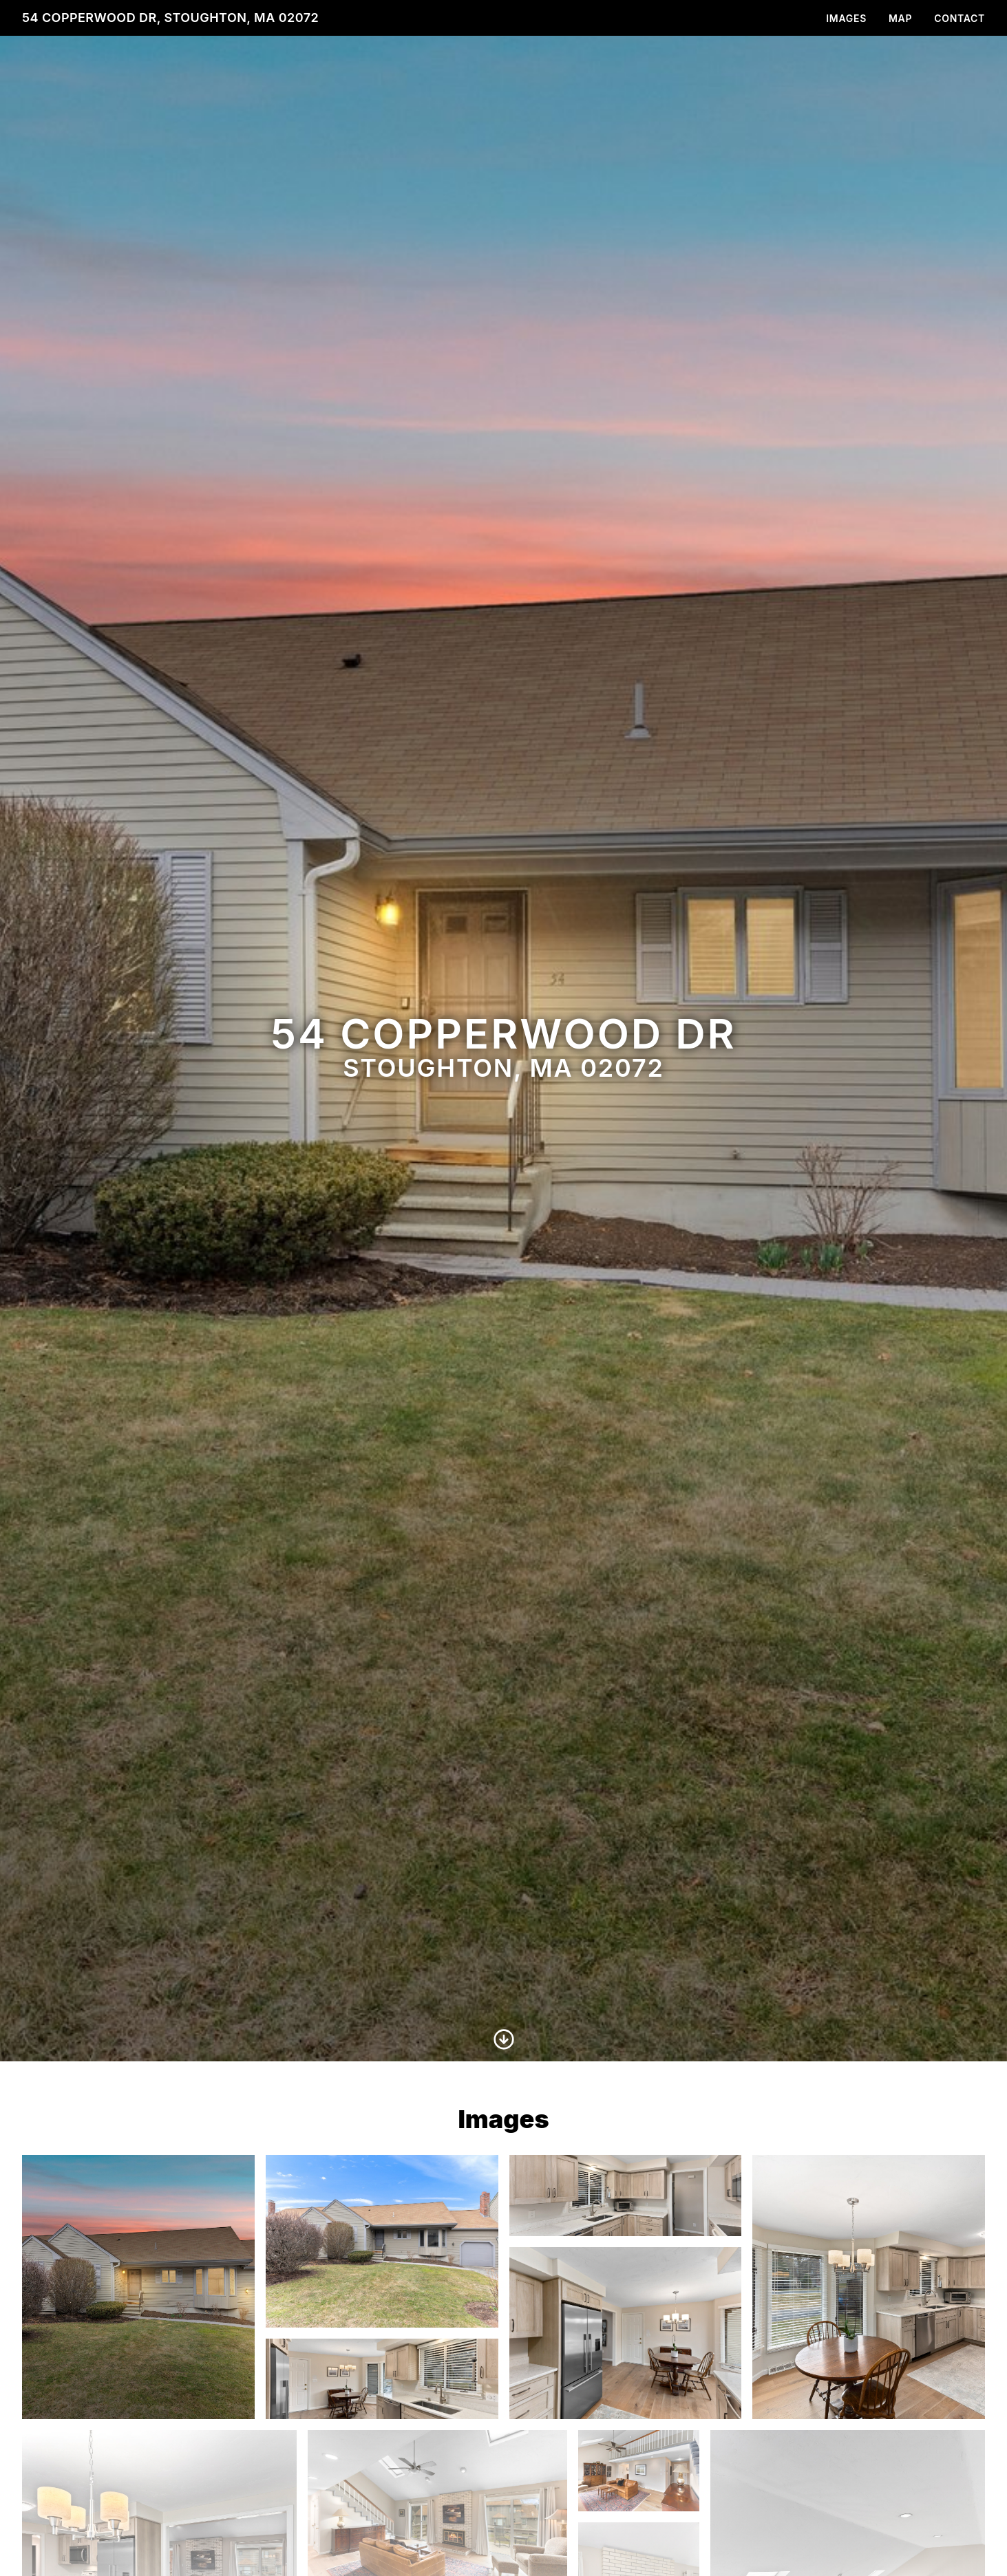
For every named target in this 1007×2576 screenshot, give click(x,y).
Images (846, 18)
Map (900, 18)
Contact (959, 18)
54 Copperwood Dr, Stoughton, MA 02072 (170, 17)
